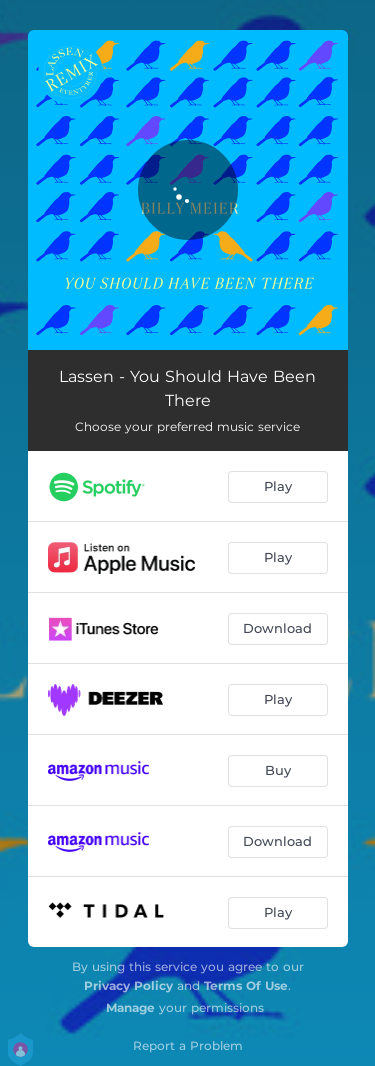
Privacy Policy (128, 985)
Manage (130, 1007)
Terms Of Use (246, 985)
